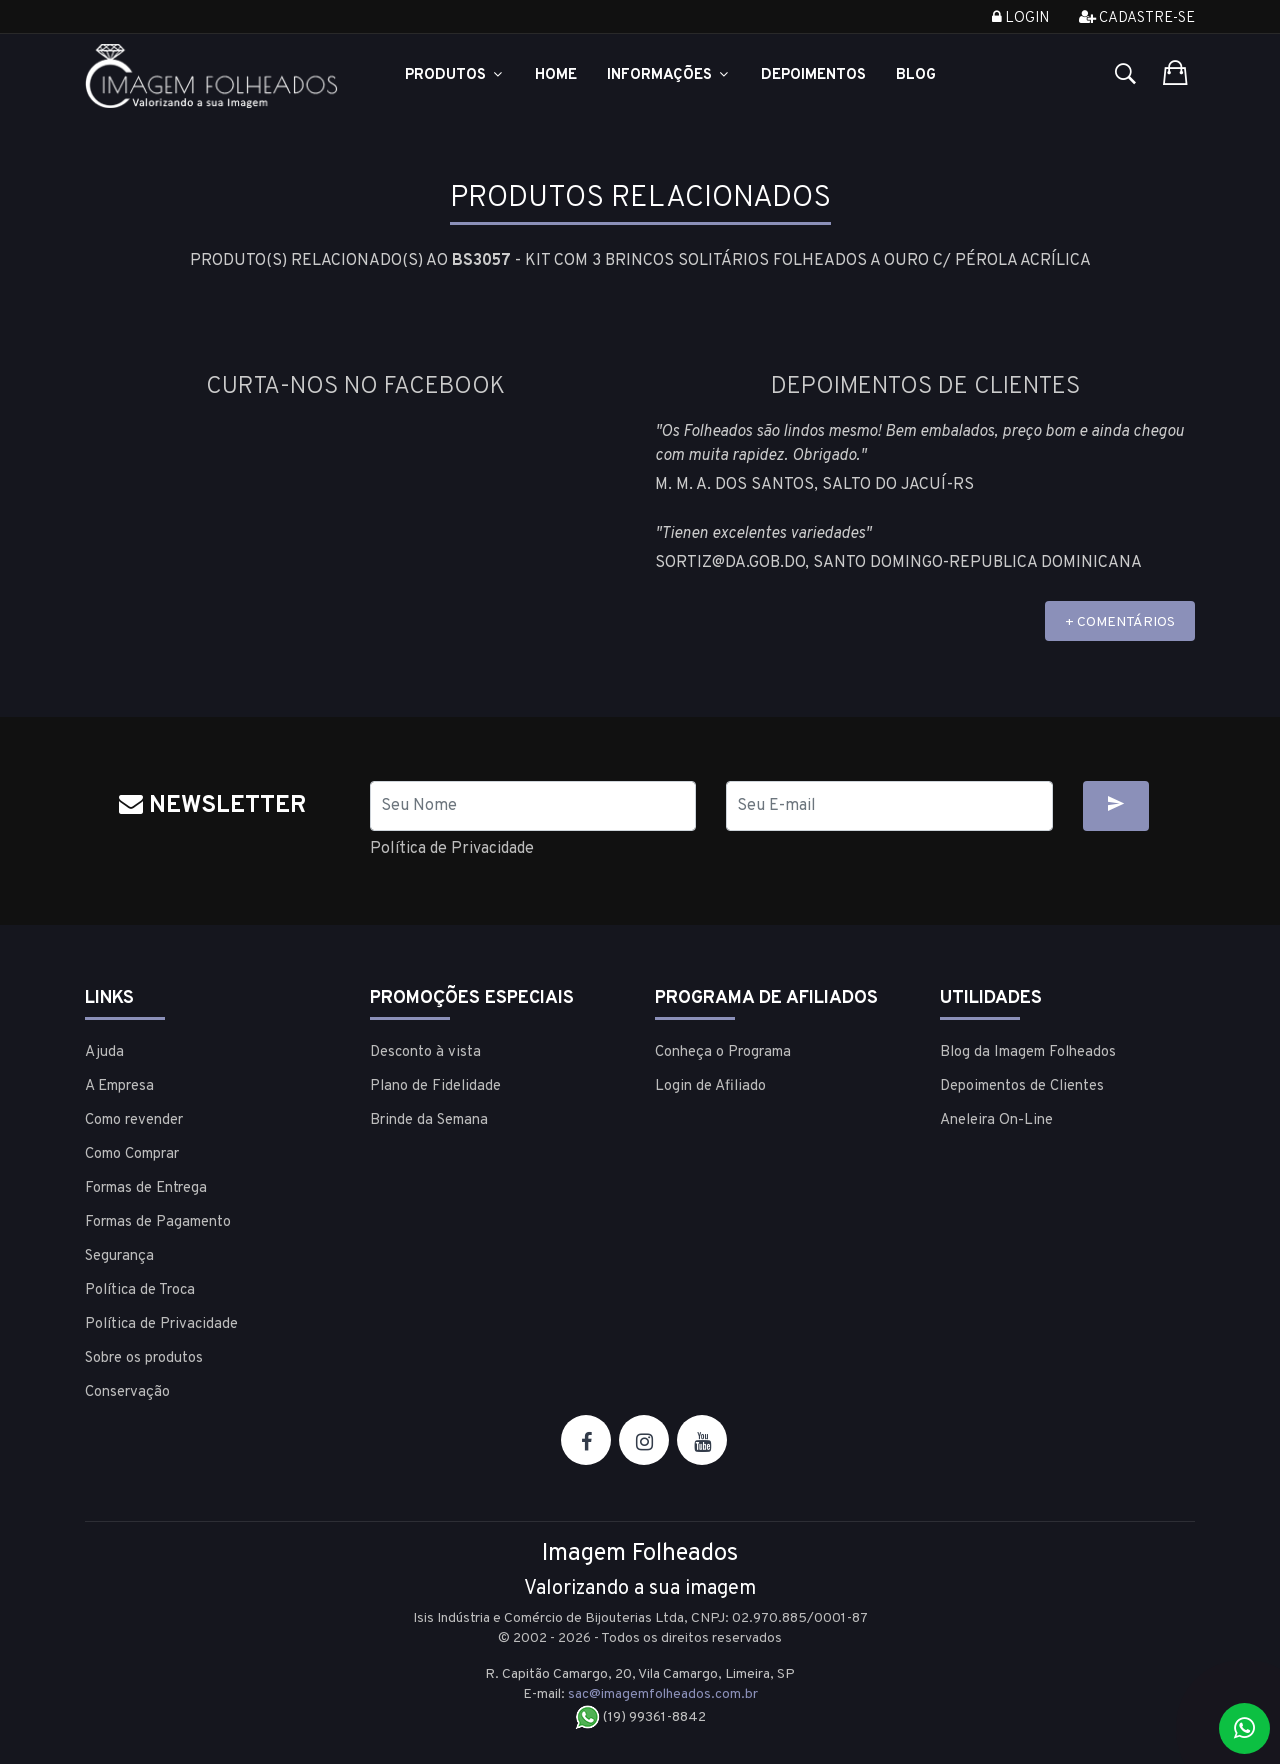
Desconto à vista (425, 1052)
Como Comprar (132, 1154)
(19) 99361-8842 (640, 1717)
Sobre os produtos (144, 1358)
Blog (916, 75)
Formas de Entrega (146, 1188)
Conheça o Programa (723, 1052)
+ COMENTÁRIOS (1120, 622)
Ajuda (104, 1052)
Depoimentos (813, 75)
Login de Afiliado (710, 1086)
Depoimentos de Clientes (1022, 1086)
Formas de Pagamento (158, 1222)
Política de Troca (140, 1290)
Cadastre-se (1137, 18)
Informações (669, 75)
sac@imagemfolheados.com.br (663, 1694)
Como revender (134, 1120)
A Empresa (119, 1086)
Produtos (455, 75)
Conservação (127, 1392)
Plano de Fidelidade (435, 1086)
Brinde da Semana (429, 1120)
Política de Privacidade (452, 849)
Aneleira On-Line (996, 1120)
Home (556, 75)
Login (1020, 18)
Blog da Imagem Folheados (1028, 1052)
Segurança (119, 1256)
